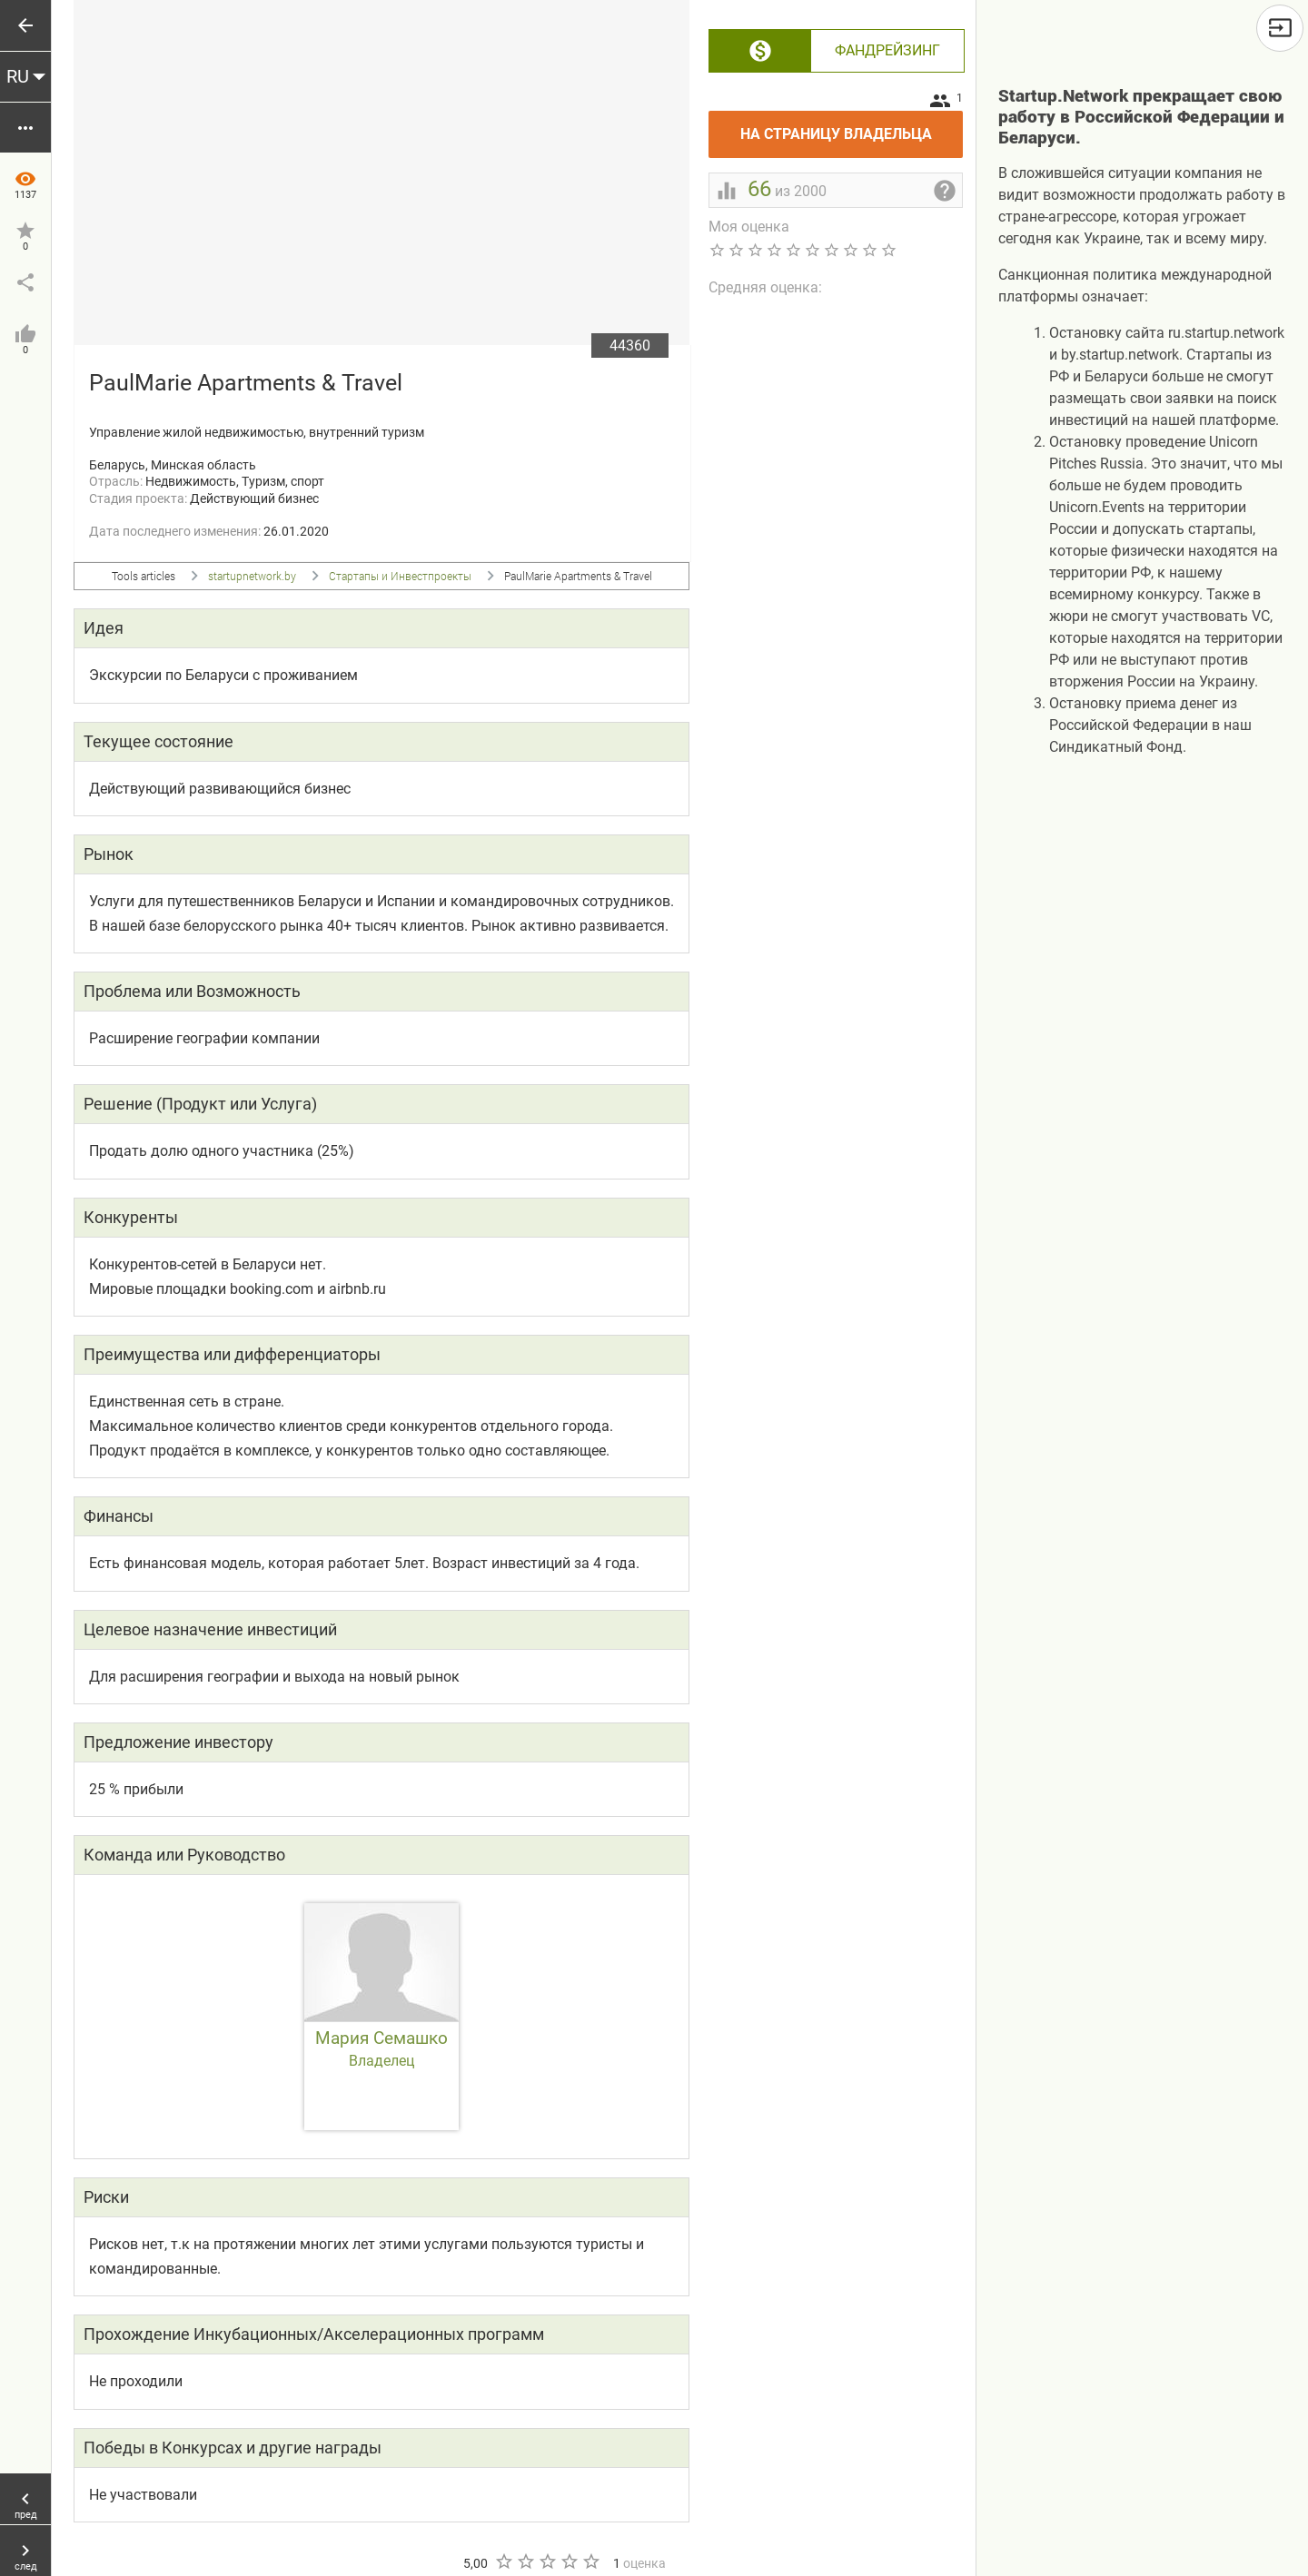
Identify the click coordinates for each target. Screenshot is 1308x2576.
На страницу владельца (852, 127)
